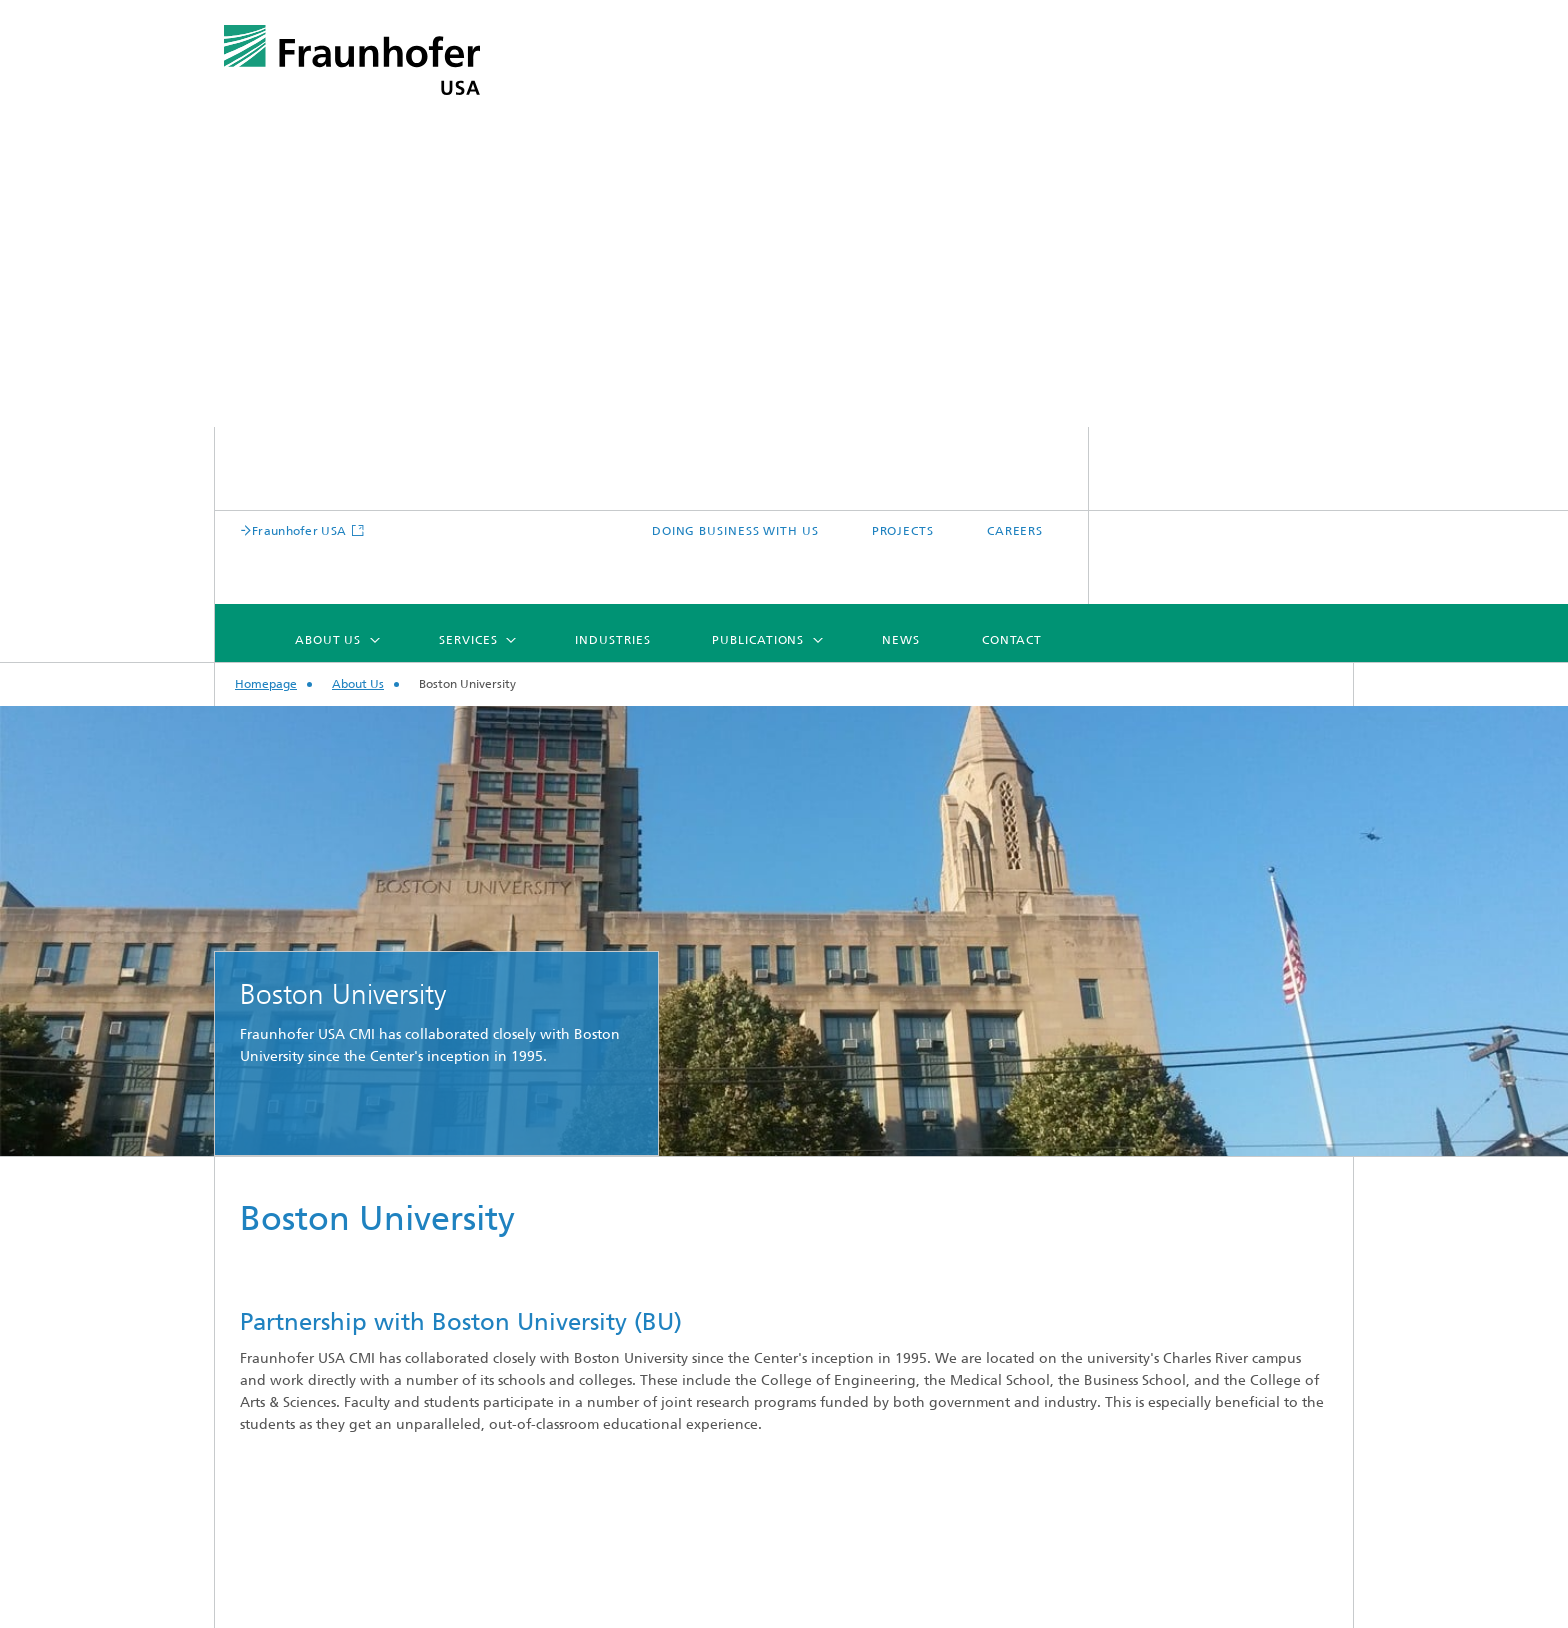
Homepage (266, 207)
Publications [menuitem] (1023, 161)
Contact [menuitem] (1277, 161)
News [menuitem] (1166, 161)
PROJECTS (1167, 105)
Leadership (291, 1341)
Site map (550, 1606)
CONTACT (827, 1606)
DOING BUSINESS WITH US (1000, 105)
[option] (784, 453)
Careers (279, 1437)
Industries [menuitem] (877, 161)
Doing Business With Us (332, 1469)
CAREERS (1280, 105)
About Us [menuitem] (593, 161)
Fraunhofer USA (584, 105)
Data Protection (1132, 1606)
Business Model (305, 1309)
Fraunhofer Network (322, 1373)
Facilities (282, 1405)
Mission (279, 1277)
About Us (358, 207)
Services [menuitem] (733, 161)
